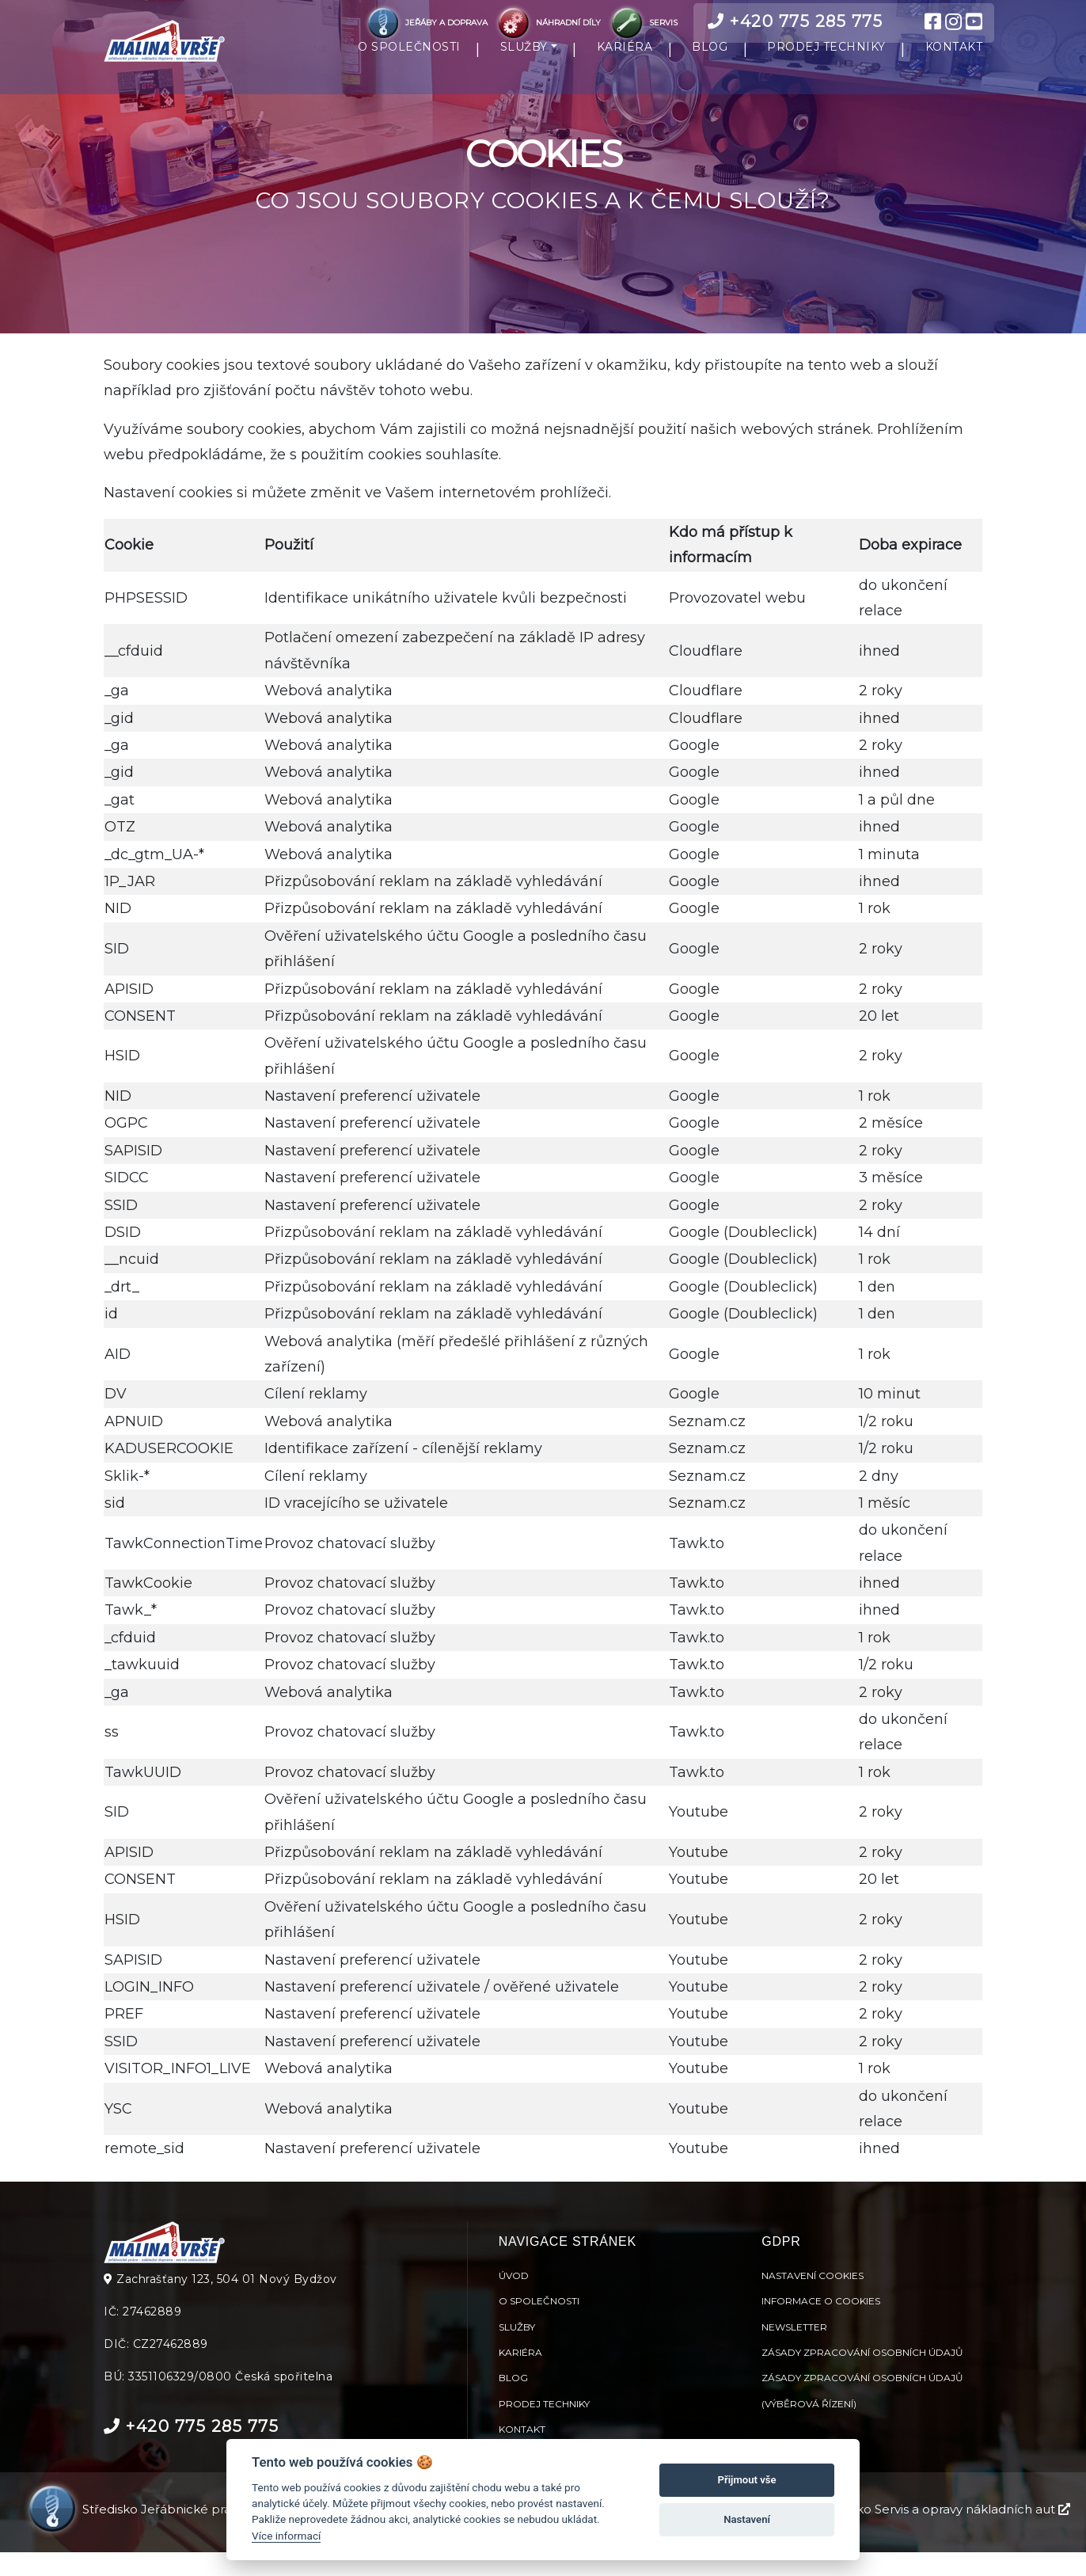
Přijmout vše (747, 2480)
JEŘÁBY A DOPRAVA (426, 22)
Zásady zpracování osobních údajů (862, 2375)
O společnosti (539, 2324)
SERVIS (642, 22)
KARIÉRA (625, 58)
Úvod (514, 2298)
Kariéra (520, 2375)
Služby (517, 2350)
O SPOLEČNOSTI (409, 58)
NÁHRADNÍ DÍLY (548, 22)
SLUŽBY (524, 58)
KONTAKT (954, 58)
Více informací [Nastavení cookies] (286, 2535)
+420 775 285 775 (795, 21)
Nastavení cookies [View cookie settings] (812, 2298)
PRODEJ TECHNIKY (826, 58)
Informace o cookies (820, 2324)
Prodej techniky (544, 2427)
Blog (513, 2401)
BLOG (709, 58)
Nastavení (746, 2519)
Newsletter (794, 2350)
